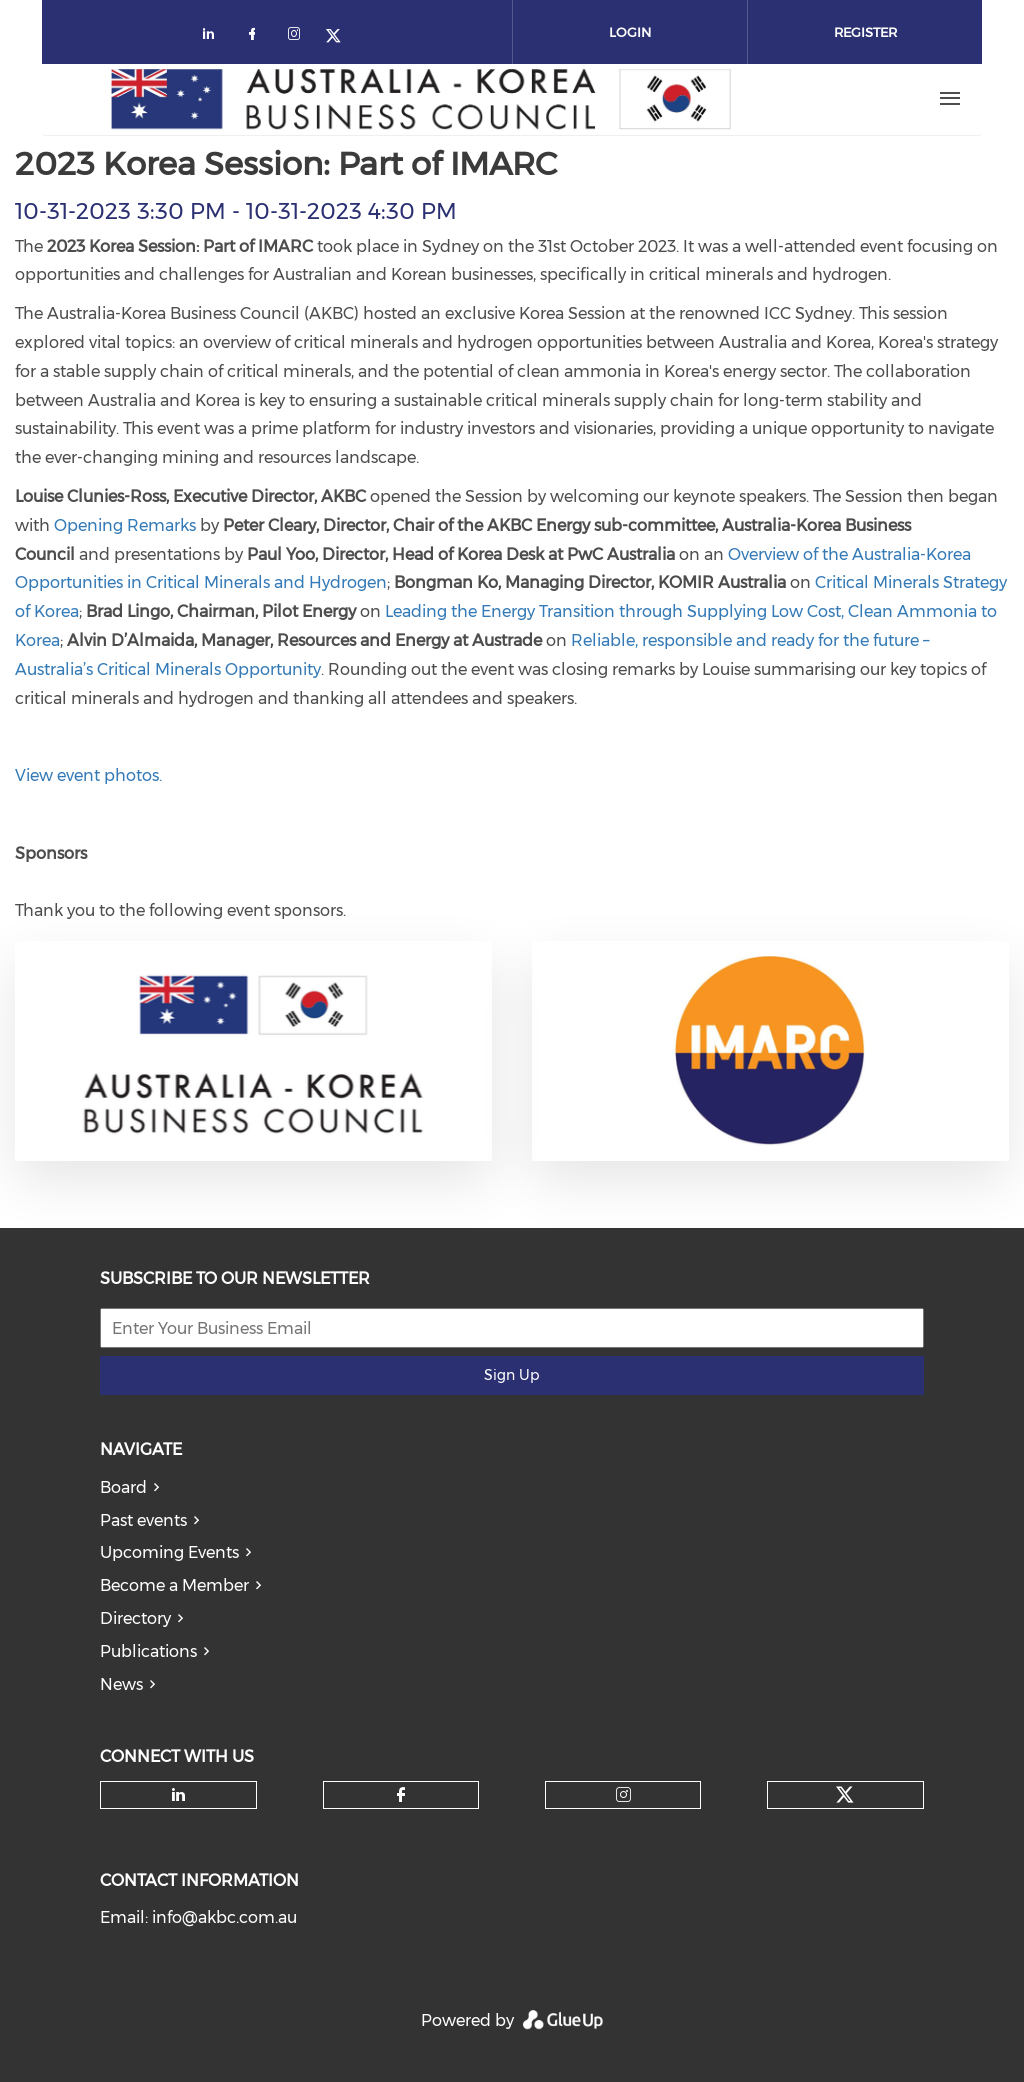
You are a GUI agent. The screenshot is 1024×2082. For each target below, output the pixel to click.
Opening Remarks (125, 525)
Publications (148, 1651)
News (121, 1684)
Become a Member (174, 1585)
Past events (143, 1520)
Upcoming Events (169, 1552)
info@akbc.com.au (224, 1917)
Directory (135, 1618)
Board (123, 1487)
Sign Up (511, 1375)
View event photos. (88, 775)
